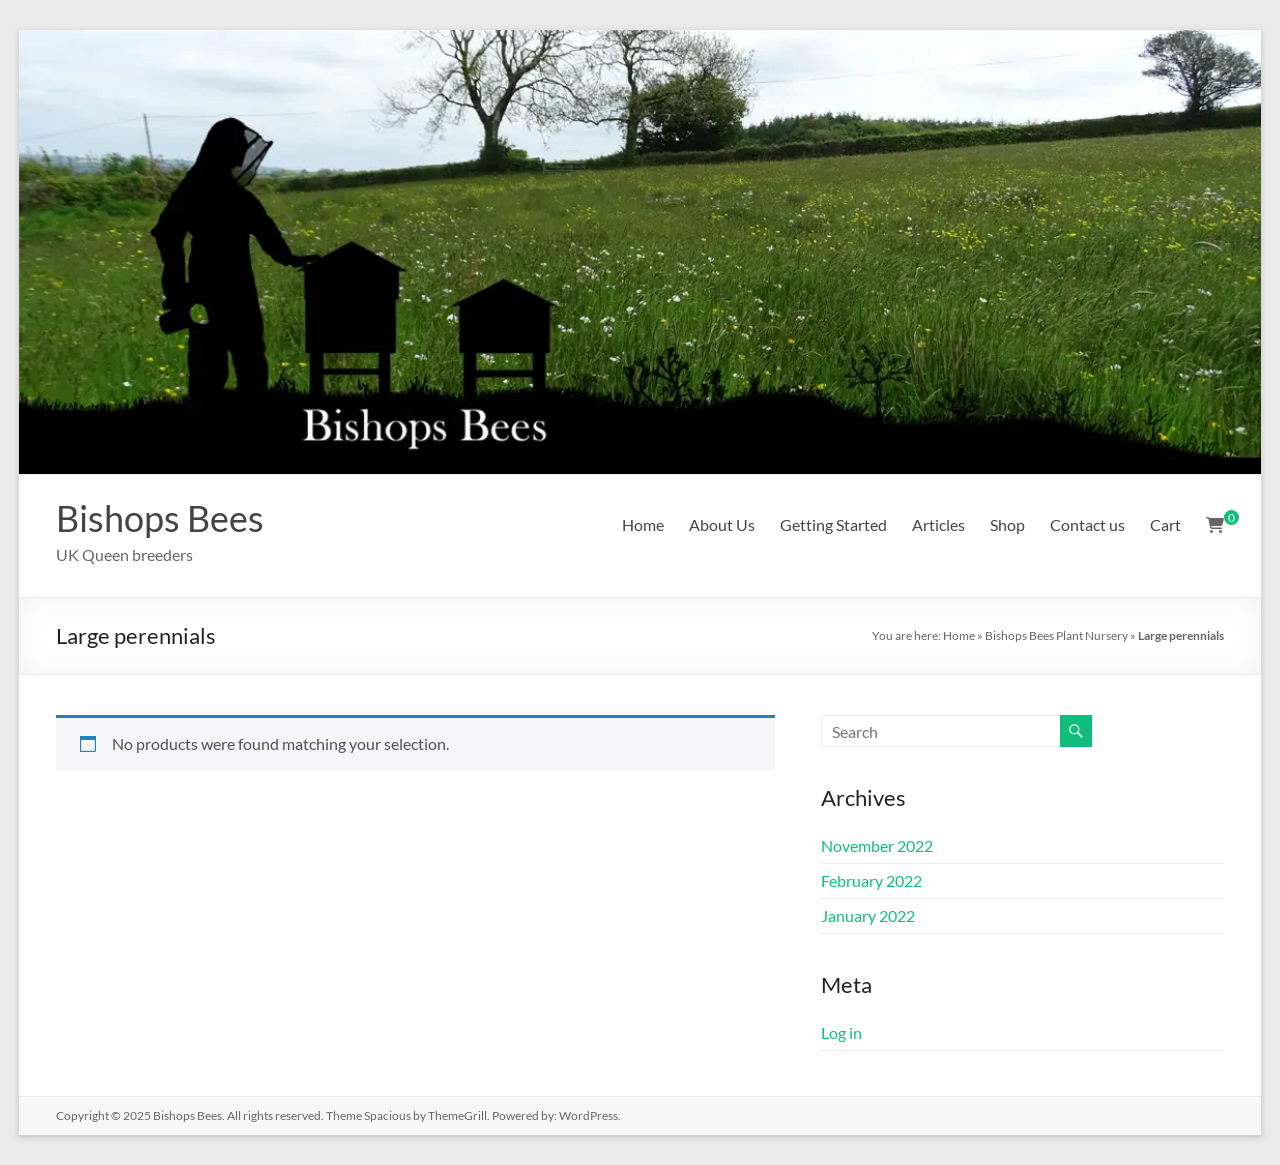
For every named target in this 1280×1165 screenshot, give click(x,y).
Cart (1165, 524)
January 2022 (868, 915)
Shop (1007, 524)
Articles (938, 524)
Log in (841, 1032)
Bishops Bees (160, 518)
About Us (722, 524)
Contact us (1087, 524)
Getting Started (833, 524)
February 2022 (871, 880)
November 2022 (877, 845)
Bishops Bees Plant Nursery (1056, 635)
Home (643, 524)
